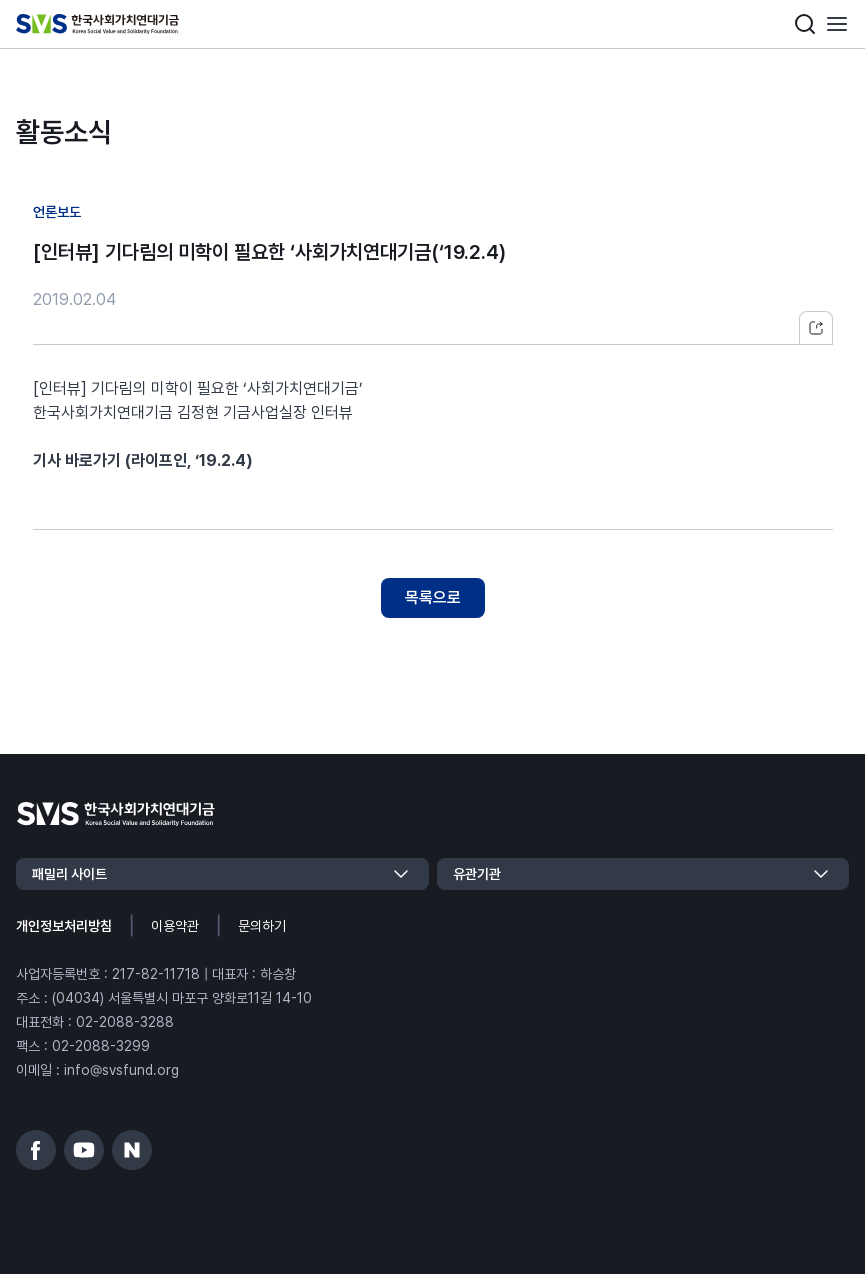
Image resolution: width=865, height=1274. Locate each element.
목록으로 (433, 597)
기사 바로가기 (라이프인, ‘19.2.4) (143, 460)
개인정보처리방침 (64, 926)
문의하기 (262, 926)
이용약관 (175, 926)
